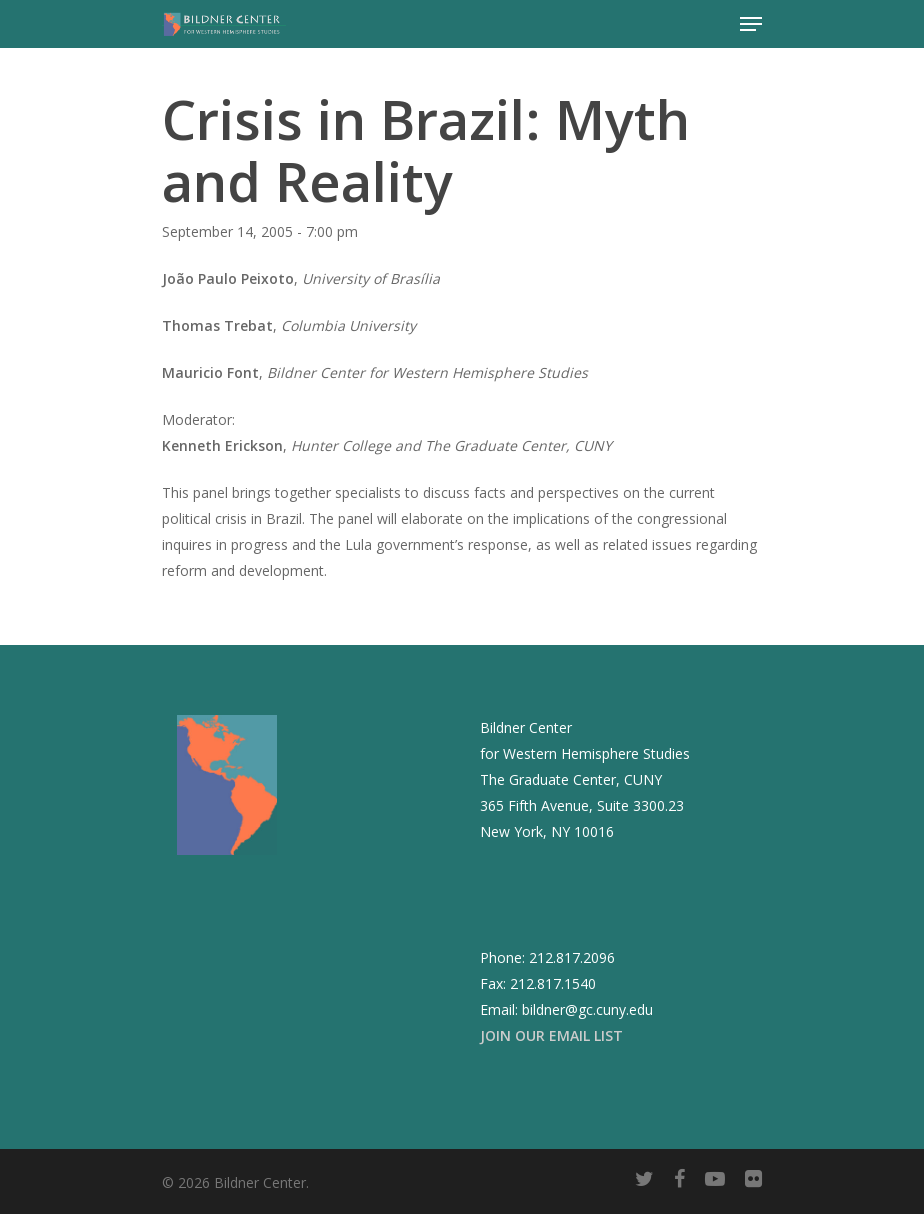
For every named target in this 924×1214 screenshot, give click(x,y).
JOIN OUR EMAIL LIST (551, 1035)
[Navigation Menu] (751, 24)
